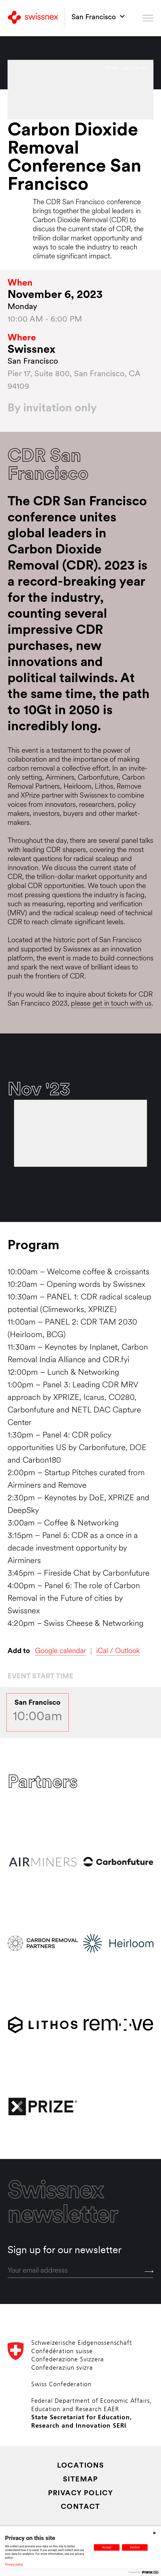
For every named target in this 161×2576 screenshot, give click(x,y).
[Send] (149, 2271)
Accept (106, 2547)
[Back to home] (33, 18)
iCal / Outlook (118, 1651)
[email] (80, 2271)
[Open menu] (147, 18)
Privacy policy (14, 2564)
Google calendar (60, 1651)
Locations (80, 2465)
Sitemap (80, 2479)
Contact (80, 2507)
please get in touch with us (111, 1003)
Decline (135, 2547)
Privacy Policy (80, 2493)
